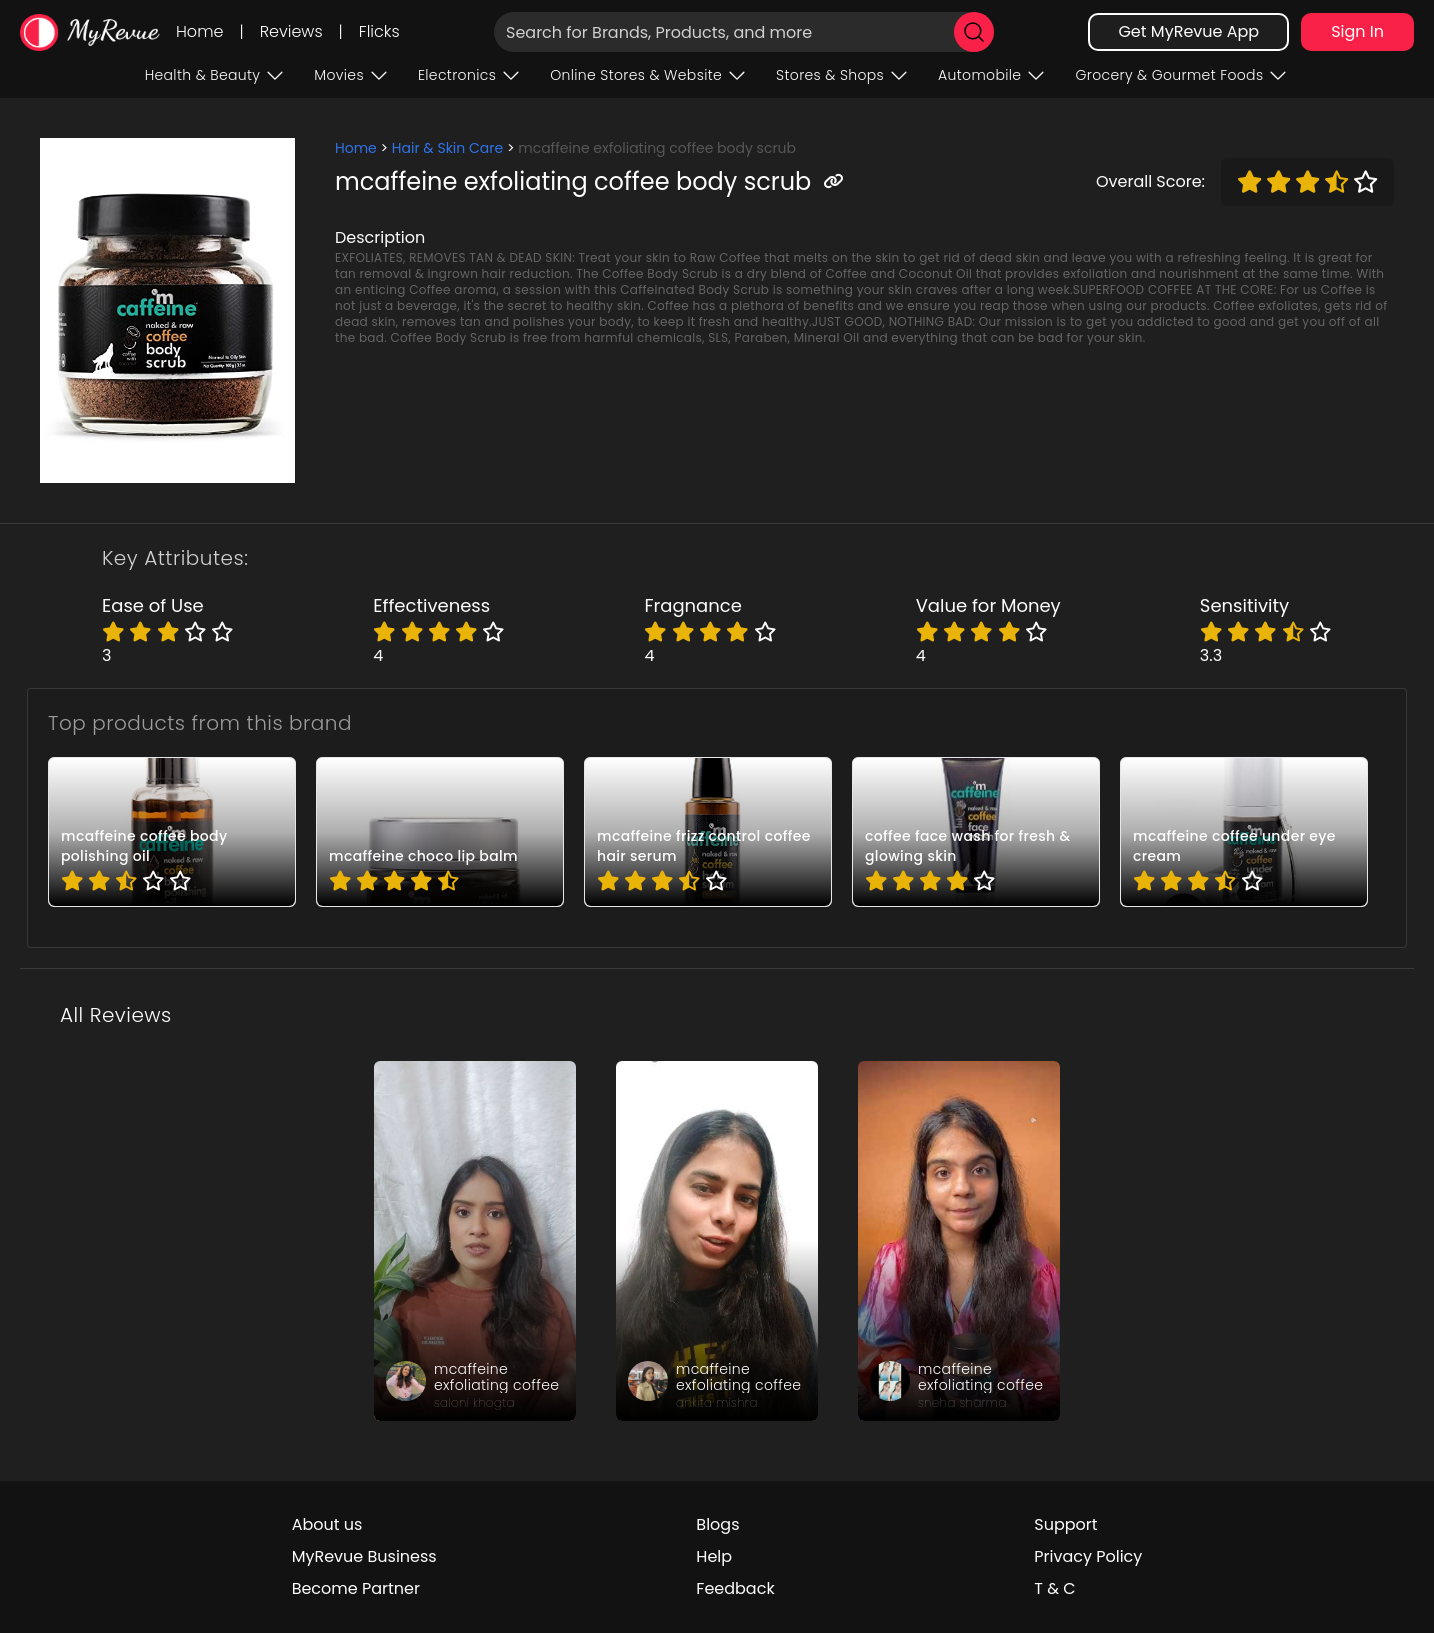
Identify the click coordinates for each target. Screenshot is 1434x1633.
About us (327, 1524)
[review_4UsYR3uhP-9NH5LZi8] (717, 1241)
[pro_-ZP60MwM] (172, 832)
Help (714, 1556)
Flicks (379, 31)
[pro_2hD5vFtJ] (1244, 832)
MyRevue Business (364, 1556)
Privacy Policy (1088, 1556)
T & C (1054, 1588)
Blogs (717, 1524)
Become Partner (356, 1588)
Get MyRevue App (1188, 31)
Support (1065, 1524)
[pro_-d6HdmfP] (976, 832)
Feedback (735, 1588)
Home (199, 31)
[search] (974, 32)
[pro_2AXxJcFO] (440, 832)
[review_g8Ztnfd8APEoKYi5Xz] (959, 1241)
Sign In (1357, 31)
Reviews (291, 31)
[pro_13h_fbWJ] (708, 832)
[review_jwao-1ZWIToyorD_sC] (475, 1241)
